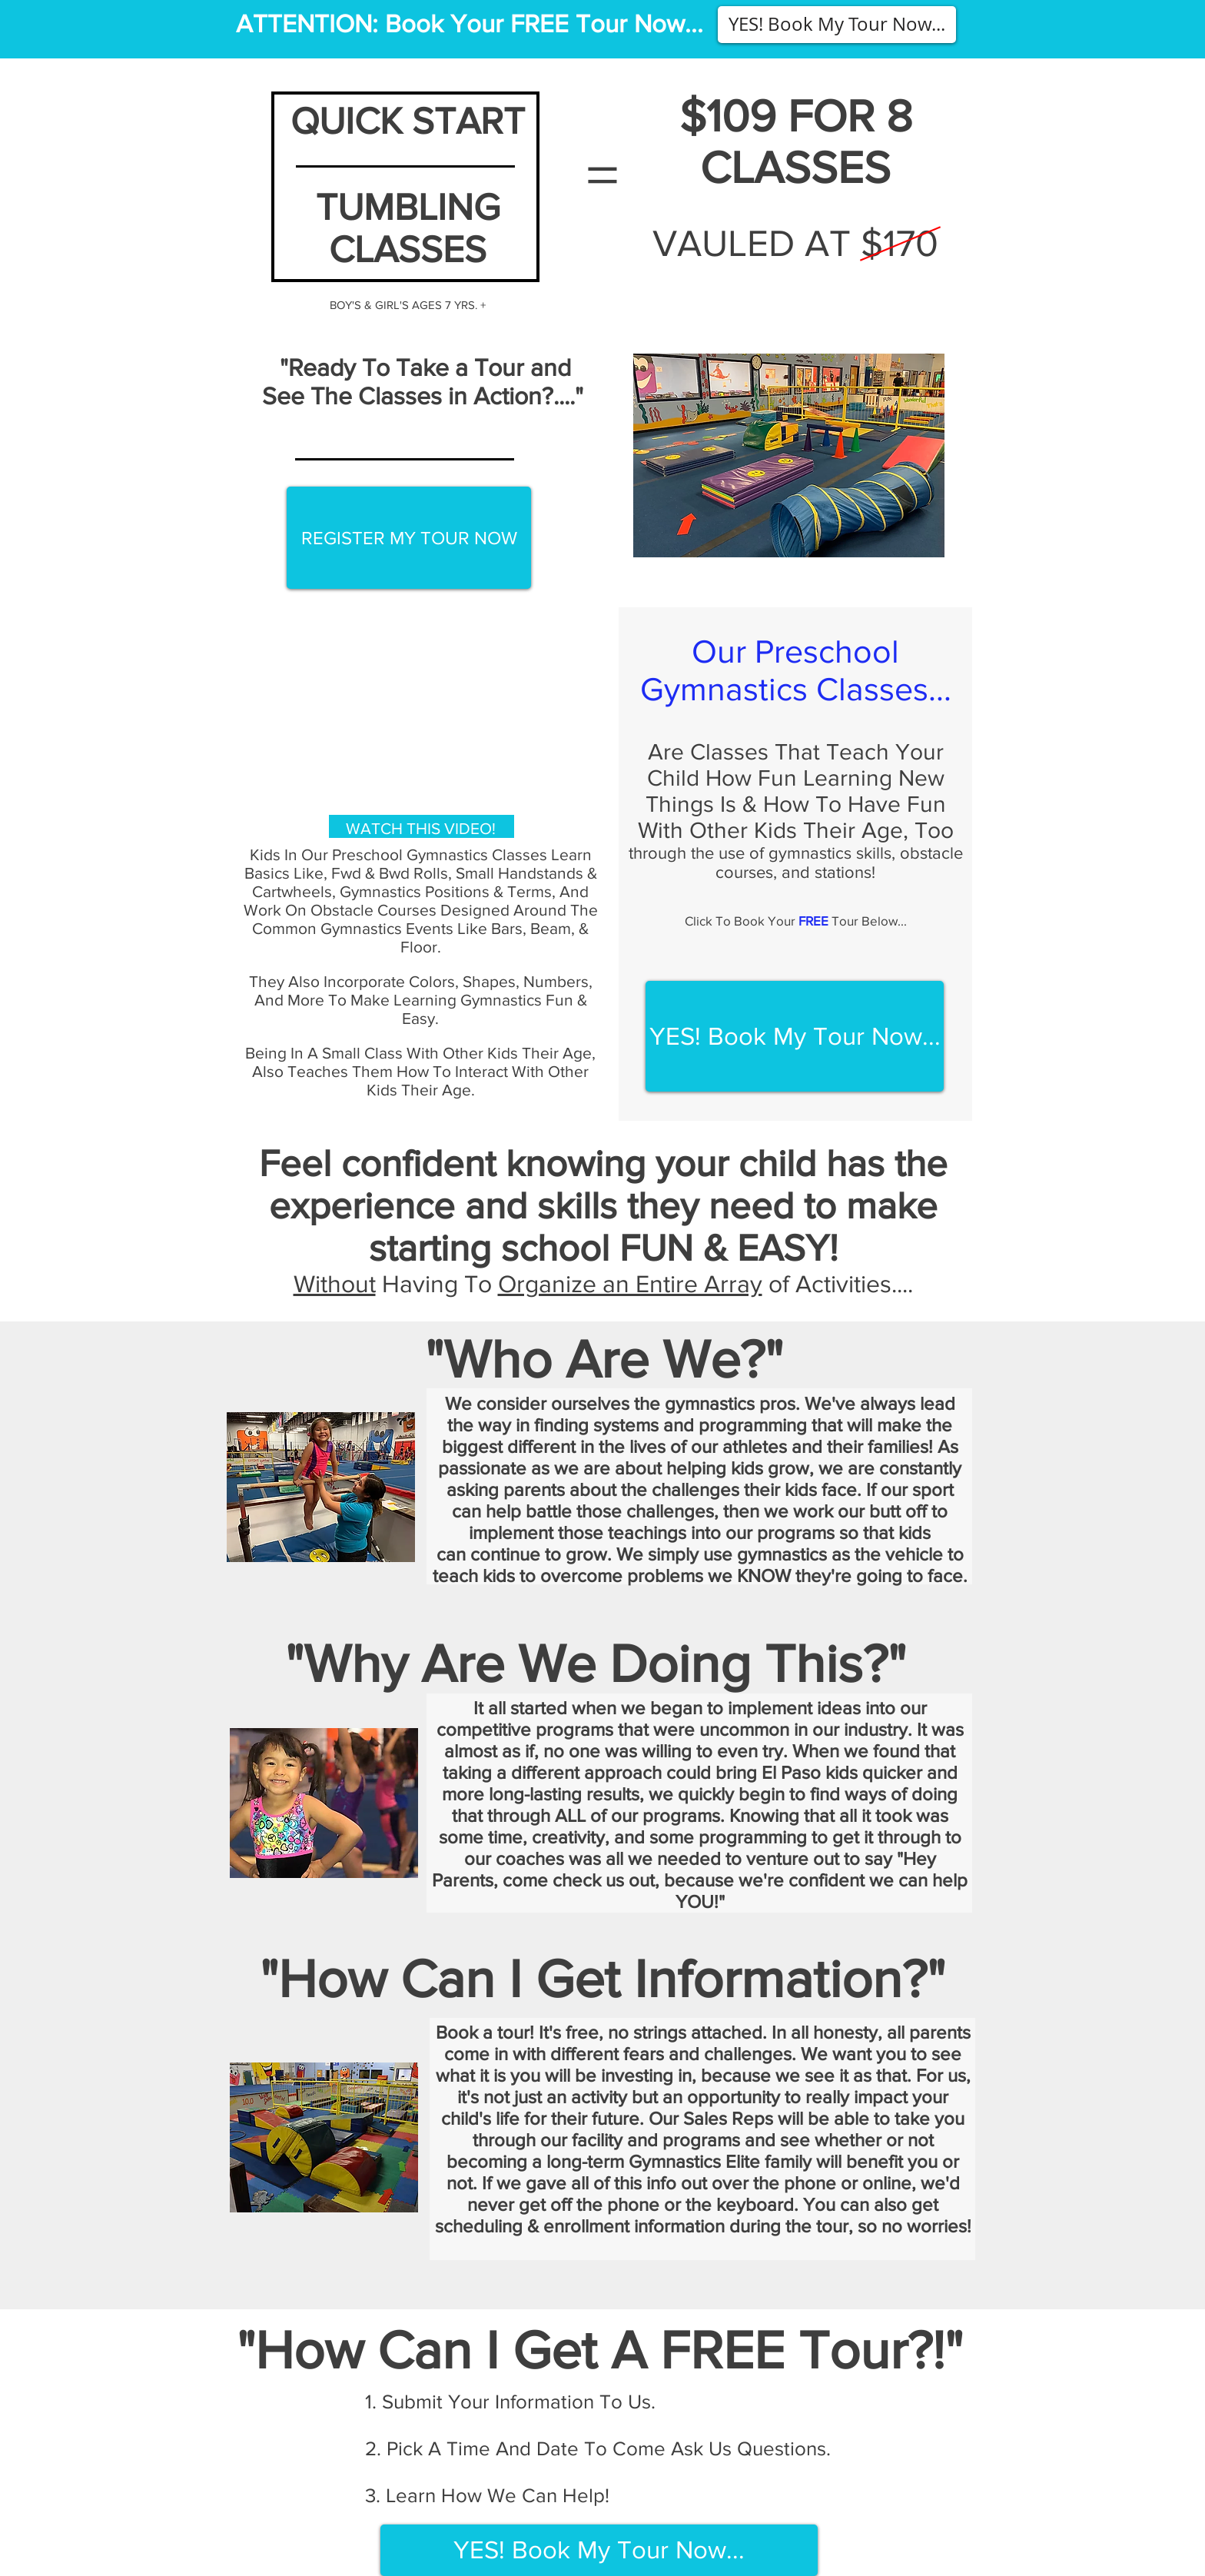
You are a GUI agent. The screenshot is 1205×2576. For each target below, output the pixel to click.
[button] (837, 24)
